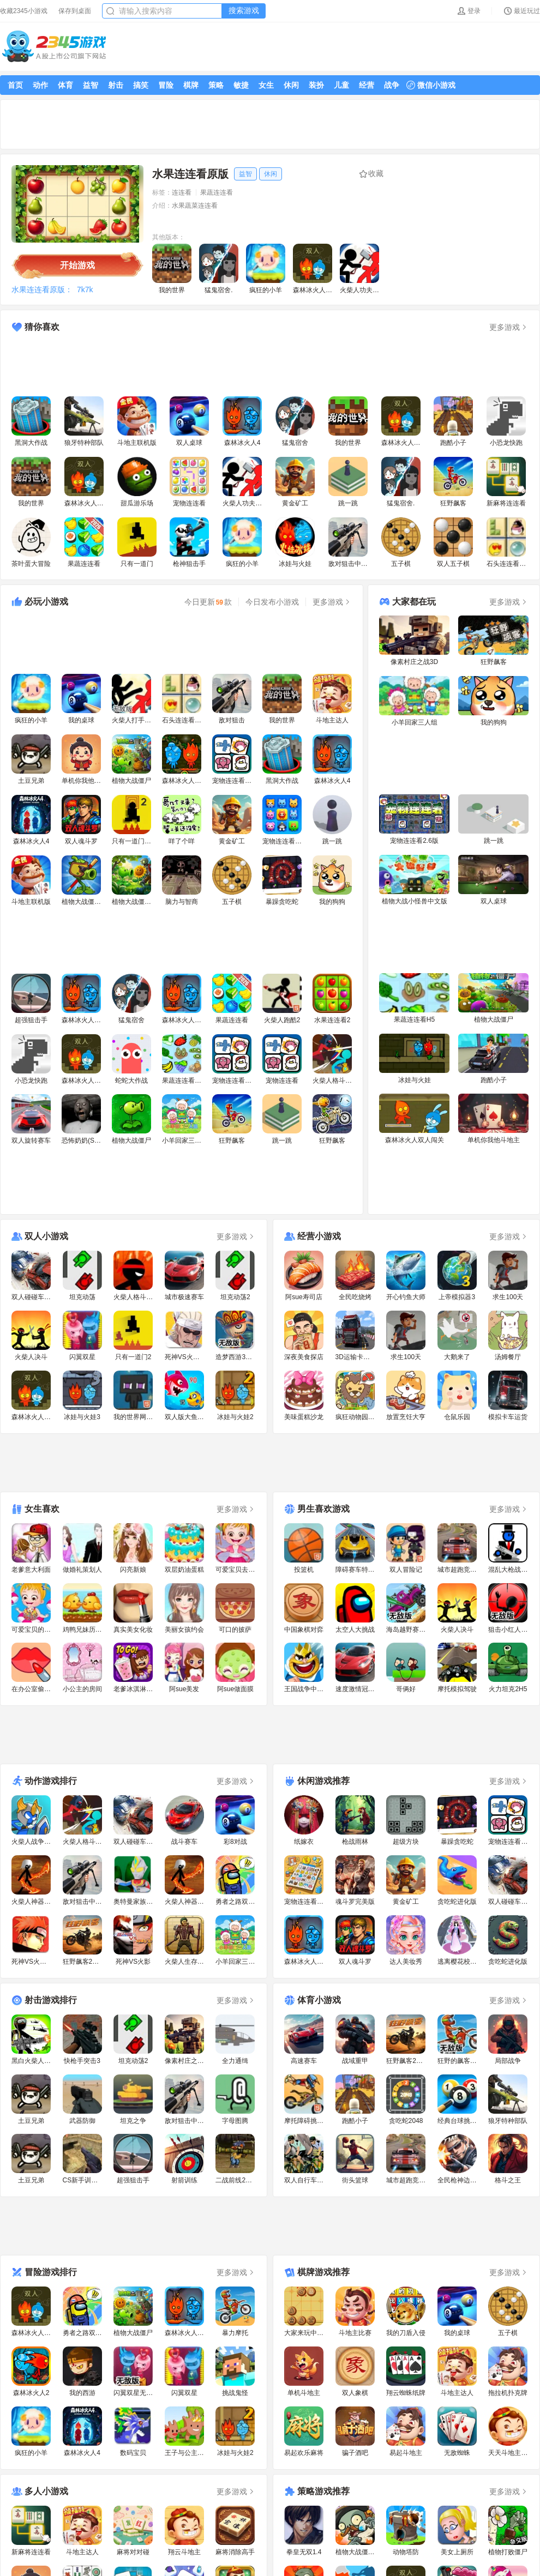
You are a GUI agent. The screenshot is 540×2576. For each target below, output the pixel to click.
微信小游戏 (430, 85)
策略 (216, 85)
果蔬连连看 (216, 192)
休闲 (291, 85)
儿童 (341, 85)
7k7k (85, 289)
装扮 (316, 85)
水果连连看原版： (42, 289)
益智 (90, 85)
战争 (391, 85)
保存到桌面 (74, 11)
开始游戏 (77, 265)
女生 (266, 85)
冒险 (165, 85)
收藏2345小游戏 (23, 11)
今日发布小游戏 (272, 602)
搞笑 (140, 85)
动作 (40, 85)
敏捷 (241, 85)
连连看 (181, 192)
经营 (366, 85)
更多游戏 (509, 327)
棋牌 (191, 85)
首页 (15, 85)
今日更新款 (208, 602)
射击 (115, 85)
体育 (65, 85)
